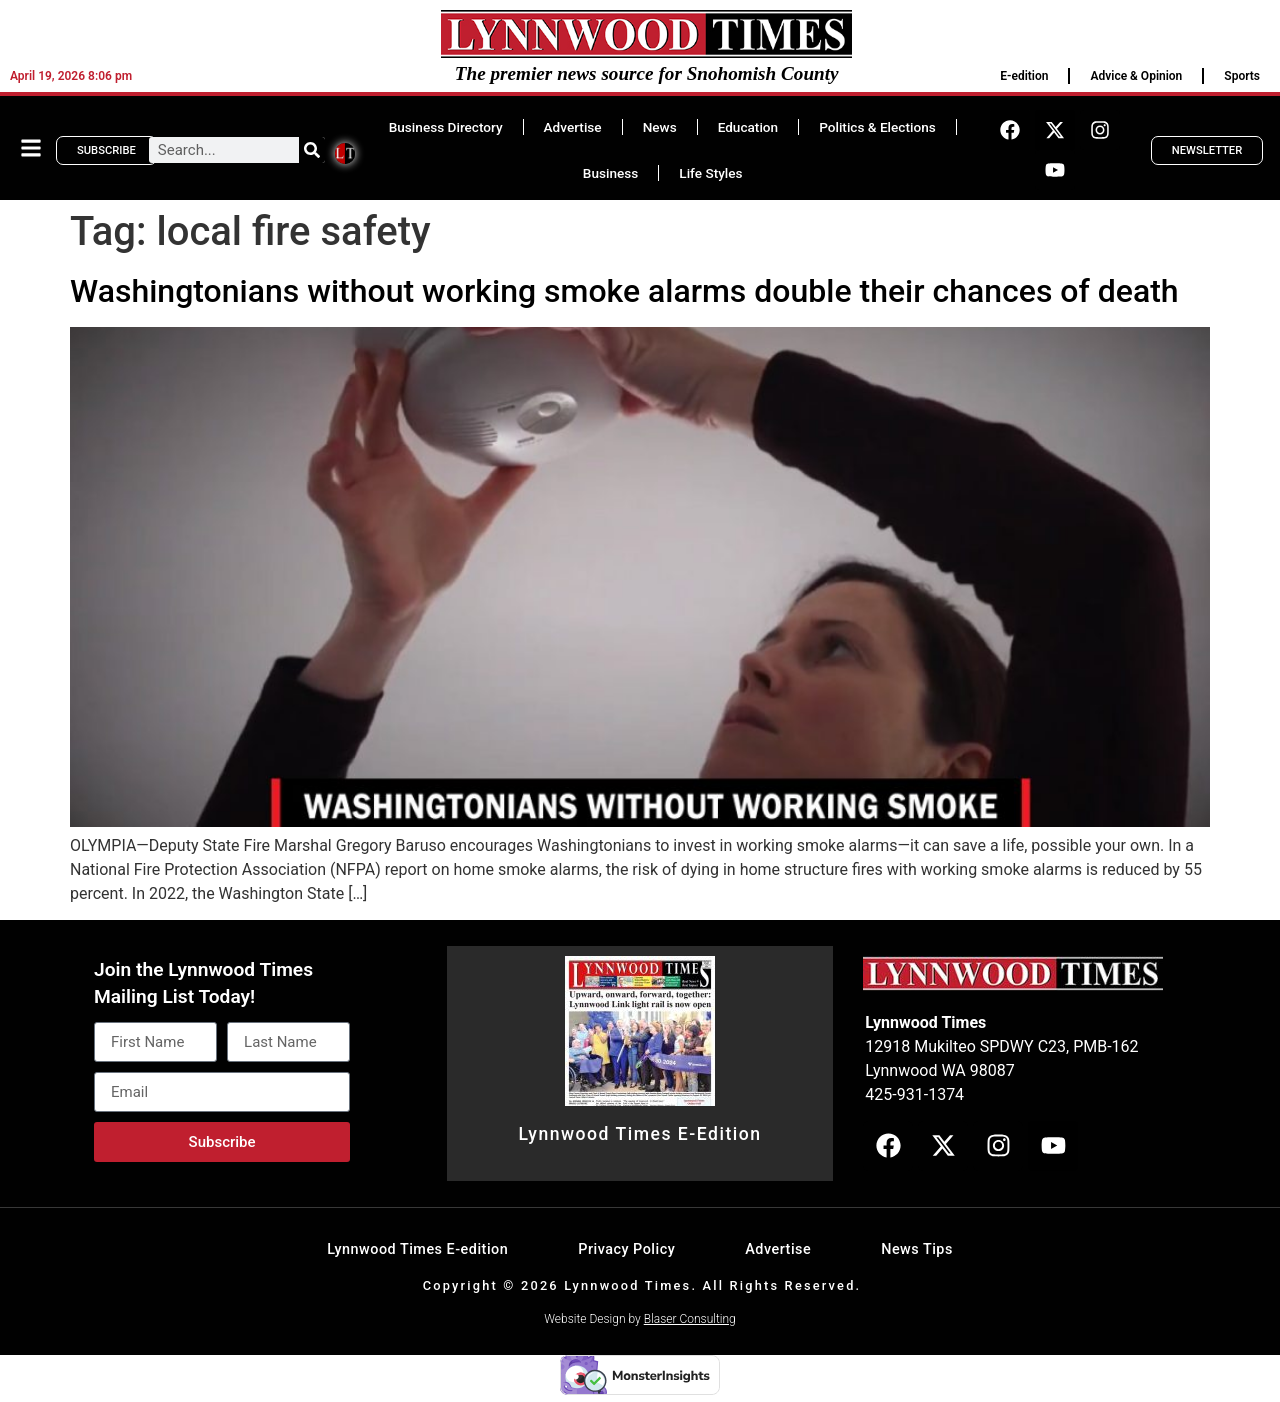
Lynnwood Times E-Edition (639, 1134)
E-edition (1024, 76)
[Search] (312, 150)
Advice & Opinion (1136, 76)
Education (748, 127)
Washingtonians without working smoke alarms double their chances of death (624, 291)
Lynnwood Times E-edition (417, 1249)
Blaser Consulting (690, 1319)
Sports (1242, 76)
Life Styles (710, 173)
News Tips (917, 1249)
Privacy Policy (626, 1249)
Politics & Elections (877, 127)
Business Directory (446, 127)
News (660, 127)
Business (610, 173)
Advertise (573, 127)
